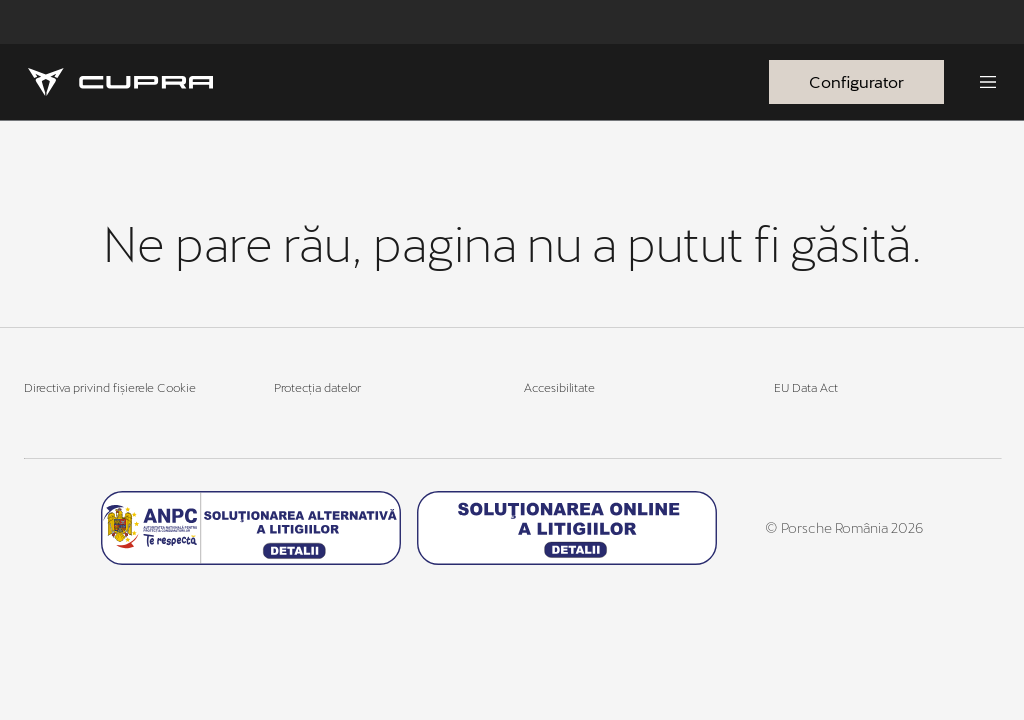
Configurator (856, 81)
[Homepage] (120, 82)
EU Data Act (806, 387)
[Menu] (988, 82)
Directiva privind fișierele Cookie (110, 387)
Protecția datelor (317, 387)
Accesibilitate (559, 387)
